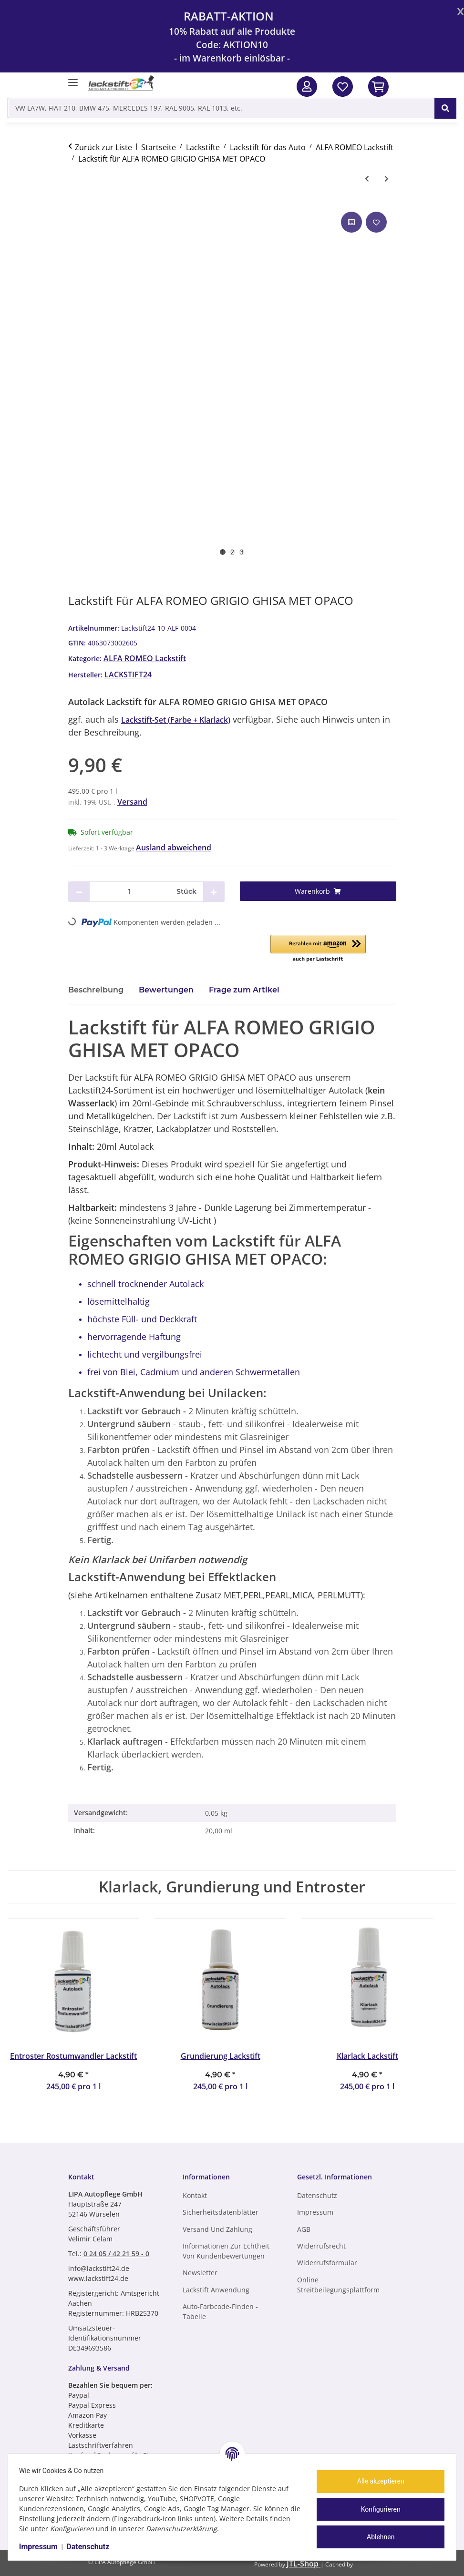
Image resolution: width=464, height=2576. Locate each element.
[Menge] (129, 891)
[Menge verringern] (79, 891)
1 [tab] (223, 552)
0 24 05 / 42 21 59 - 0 (116, 2253)
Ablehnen (376, 2537)
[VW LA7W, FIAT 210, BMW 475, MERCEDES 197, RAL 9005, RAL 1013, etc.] (445, 108)
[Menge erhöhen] (213, 891)
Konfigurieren (376, 2509)
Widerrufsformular (327, 2262)
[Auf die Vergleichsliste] (351, 222)
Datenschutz (92, 2546)
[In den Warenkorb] (378, 86)
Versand (132, 802)
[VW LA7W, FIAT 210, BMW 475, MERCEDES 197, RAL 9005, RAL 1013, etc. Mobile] (221, 108)
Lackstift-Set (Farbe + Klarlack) (175, 720)
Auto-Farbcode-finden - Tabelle (220, 2311)
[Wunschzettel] (343, 86)
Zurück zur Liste (103, 147)
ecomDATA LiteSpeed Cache (405, 2563)
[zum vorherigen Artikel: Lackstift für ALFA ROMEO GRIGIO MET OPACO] (367, 178)
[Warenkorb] (318, 891)
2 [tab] (232, 552)
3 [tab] (242, 552)
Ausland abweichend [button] (173, 847)
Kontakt (195, 2195)
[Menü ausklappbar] (73, 78)
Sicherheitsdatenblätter (220, 2212)
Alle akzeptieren (376, 2481)
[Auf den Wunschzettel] (376, 222)
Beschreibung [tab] (96, 989)
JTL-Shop (303, 2563)
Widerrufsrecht (321, 2245)
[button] (307, 86)
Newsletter (200, 2272)
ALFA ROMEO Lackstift (144, 658)
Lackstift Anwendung (216, 2289)
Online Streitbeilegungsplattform (338, 2284)
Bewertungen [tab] (166, 989)
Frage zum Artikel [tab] (244, 989)
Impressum (42, 2546)
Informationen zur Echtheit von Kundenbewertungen (226, 2250)
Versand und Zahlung (217, 2229)
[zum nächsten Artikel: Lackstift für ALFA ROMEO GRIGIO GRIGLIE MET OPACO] (386, 178)
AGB (303, 2229)
